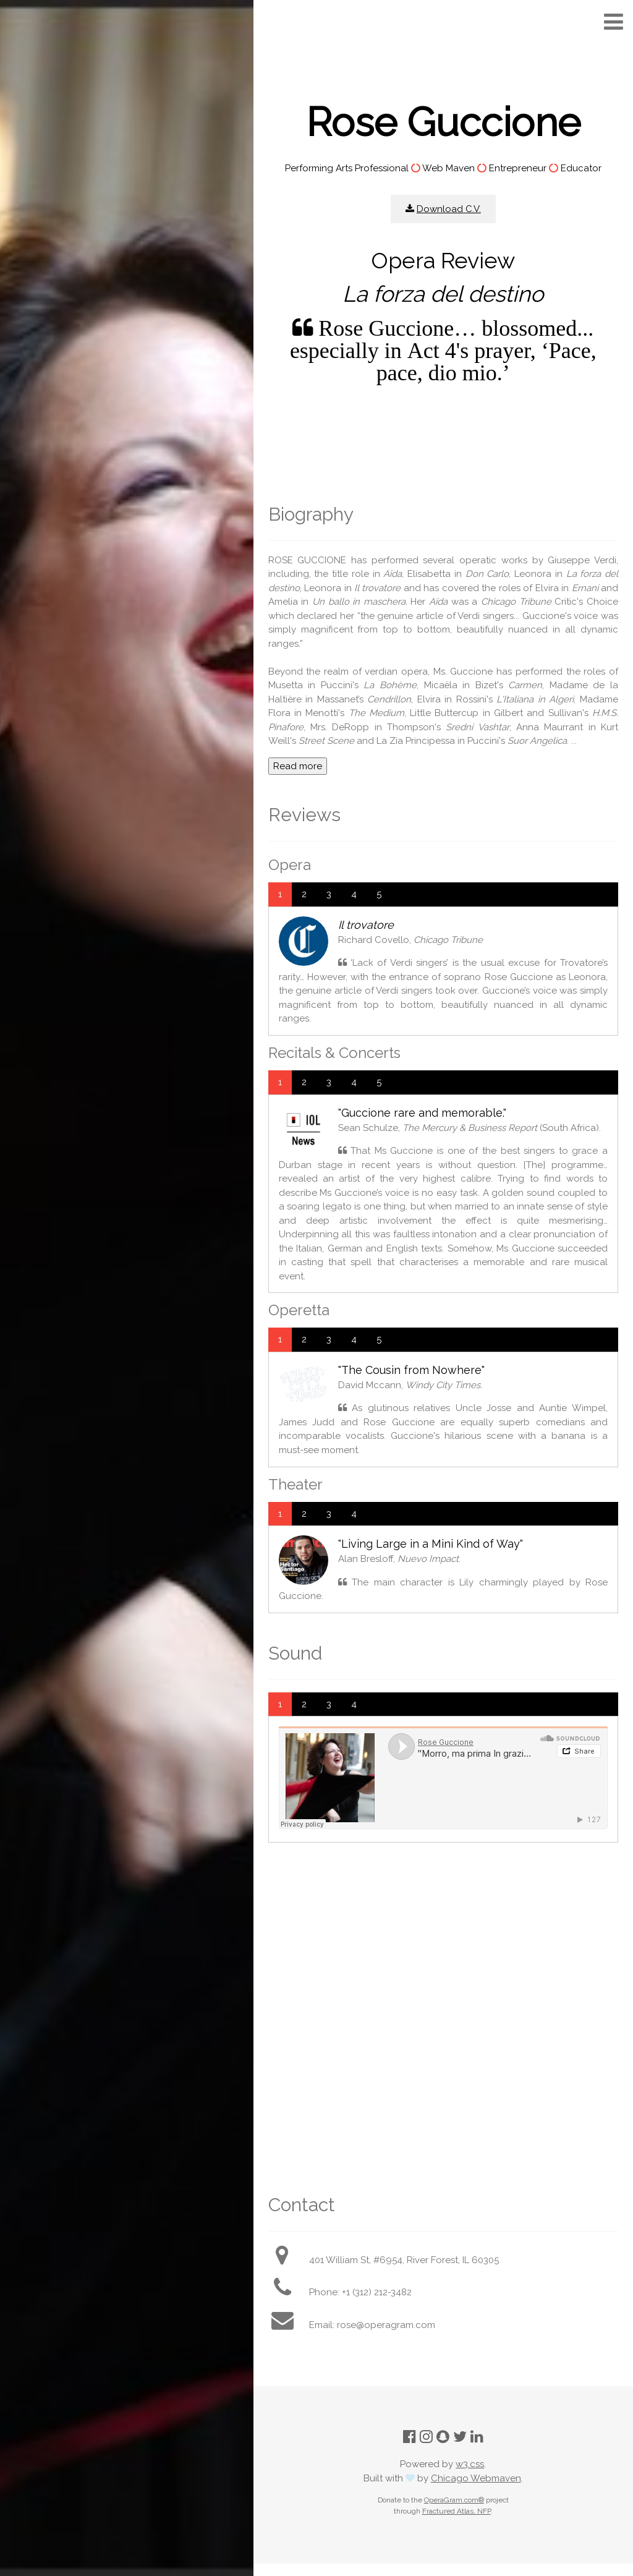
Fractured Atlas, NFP (456, 2511)
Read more (297, 766)
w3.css (470, 2464)
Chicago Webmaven (476, 2478)
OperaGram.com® (454, 2500)
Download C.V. (449, 209)
